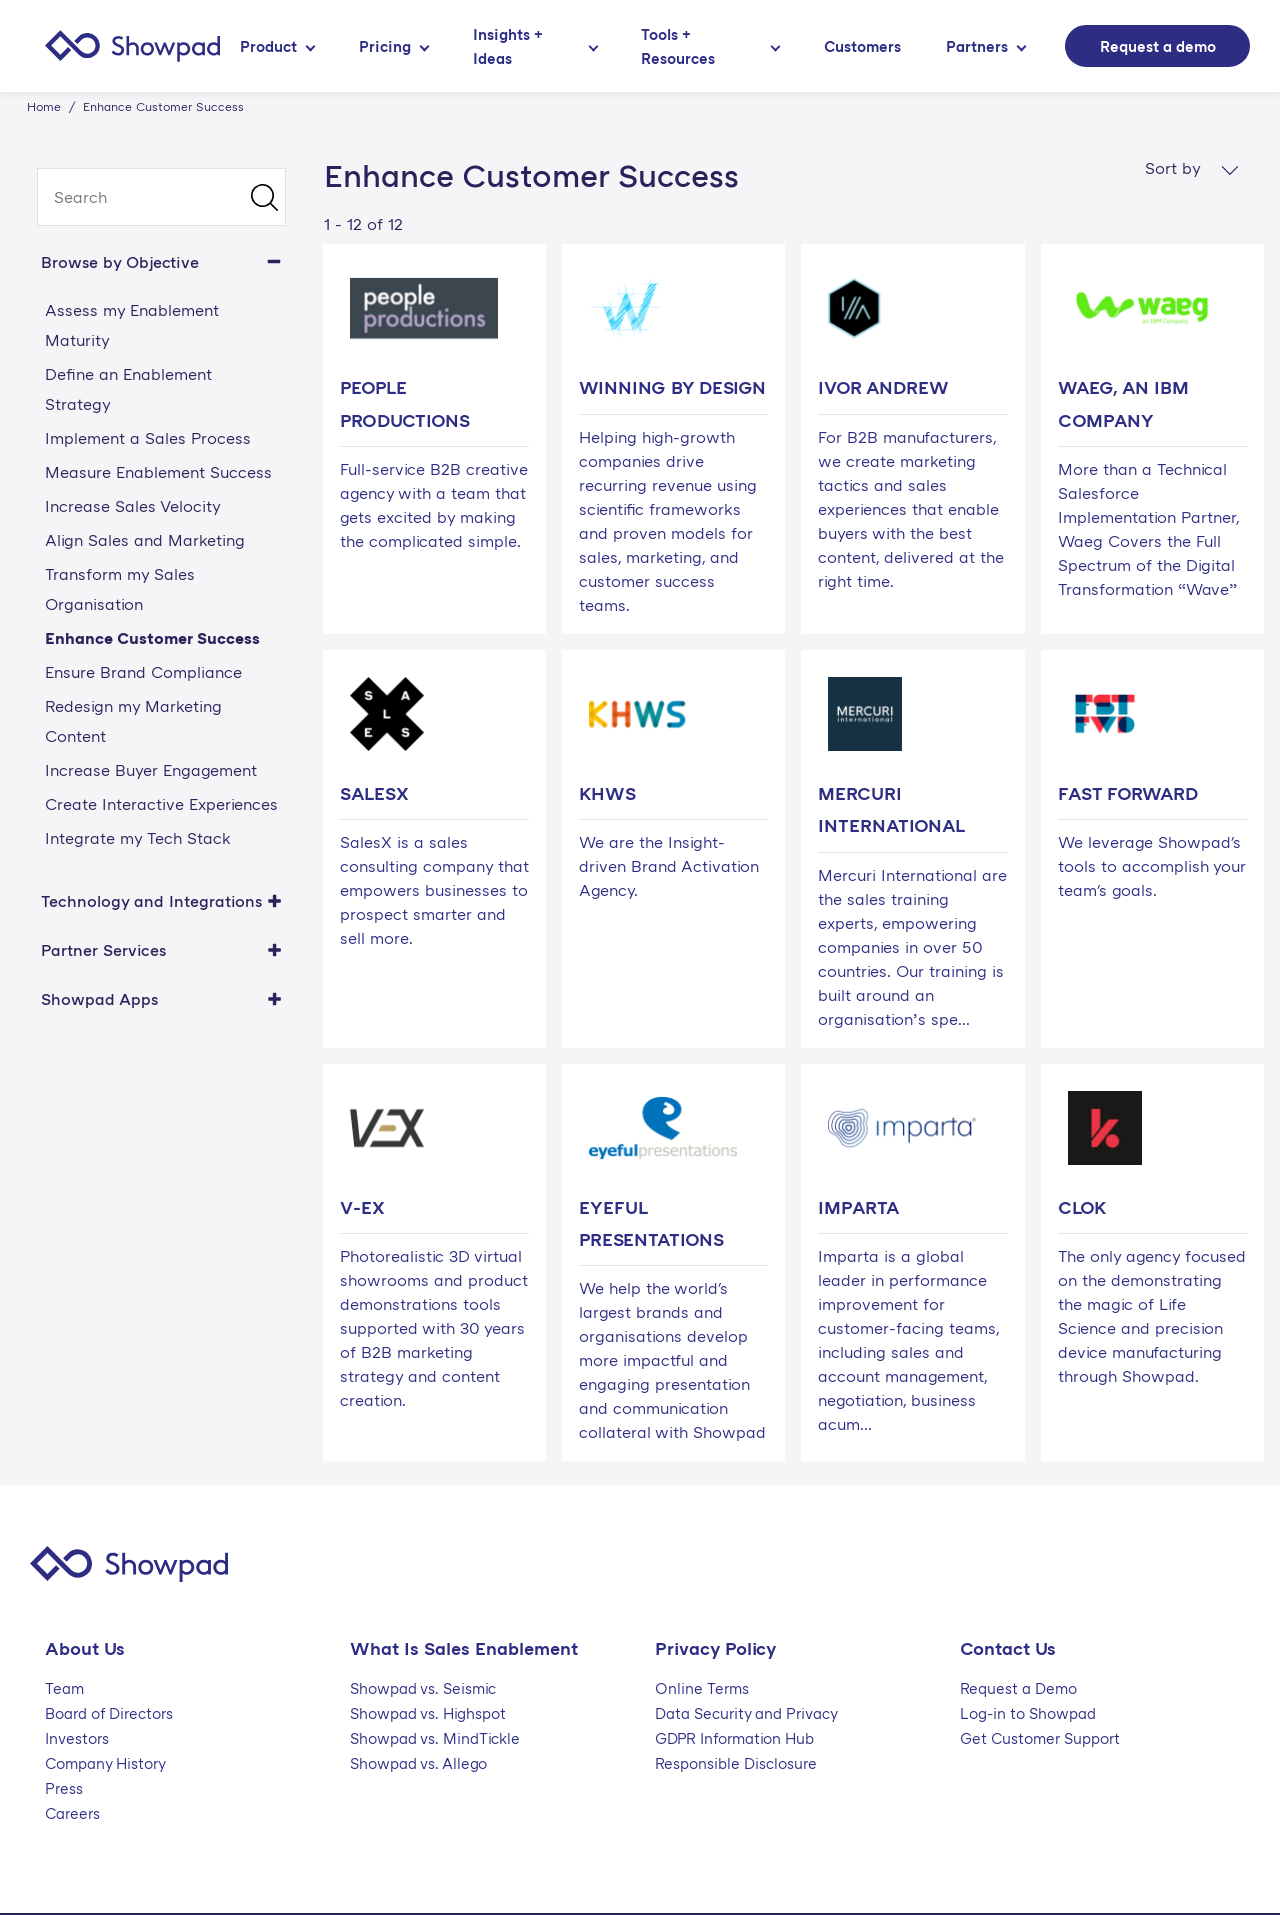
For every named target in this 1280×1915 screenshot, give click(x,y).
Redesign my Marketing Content (133, 721)
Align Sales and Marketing (145, 540)
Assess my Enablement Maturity (132, 325)
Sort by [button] (1192, 168)
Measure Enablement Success (158, 472)
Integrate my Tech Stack (138, 838)
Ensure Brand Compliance (143, 672)
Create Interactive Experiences (161, 804)
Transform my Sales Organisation (120, 589)
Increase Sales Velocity (133, 506)
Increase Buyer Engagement (151, 770)
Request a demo (1158, 46)
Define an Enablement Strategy (128, 389)
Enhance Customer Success (152, 638)
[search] (161, 197)
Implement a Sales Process (148, 438)
